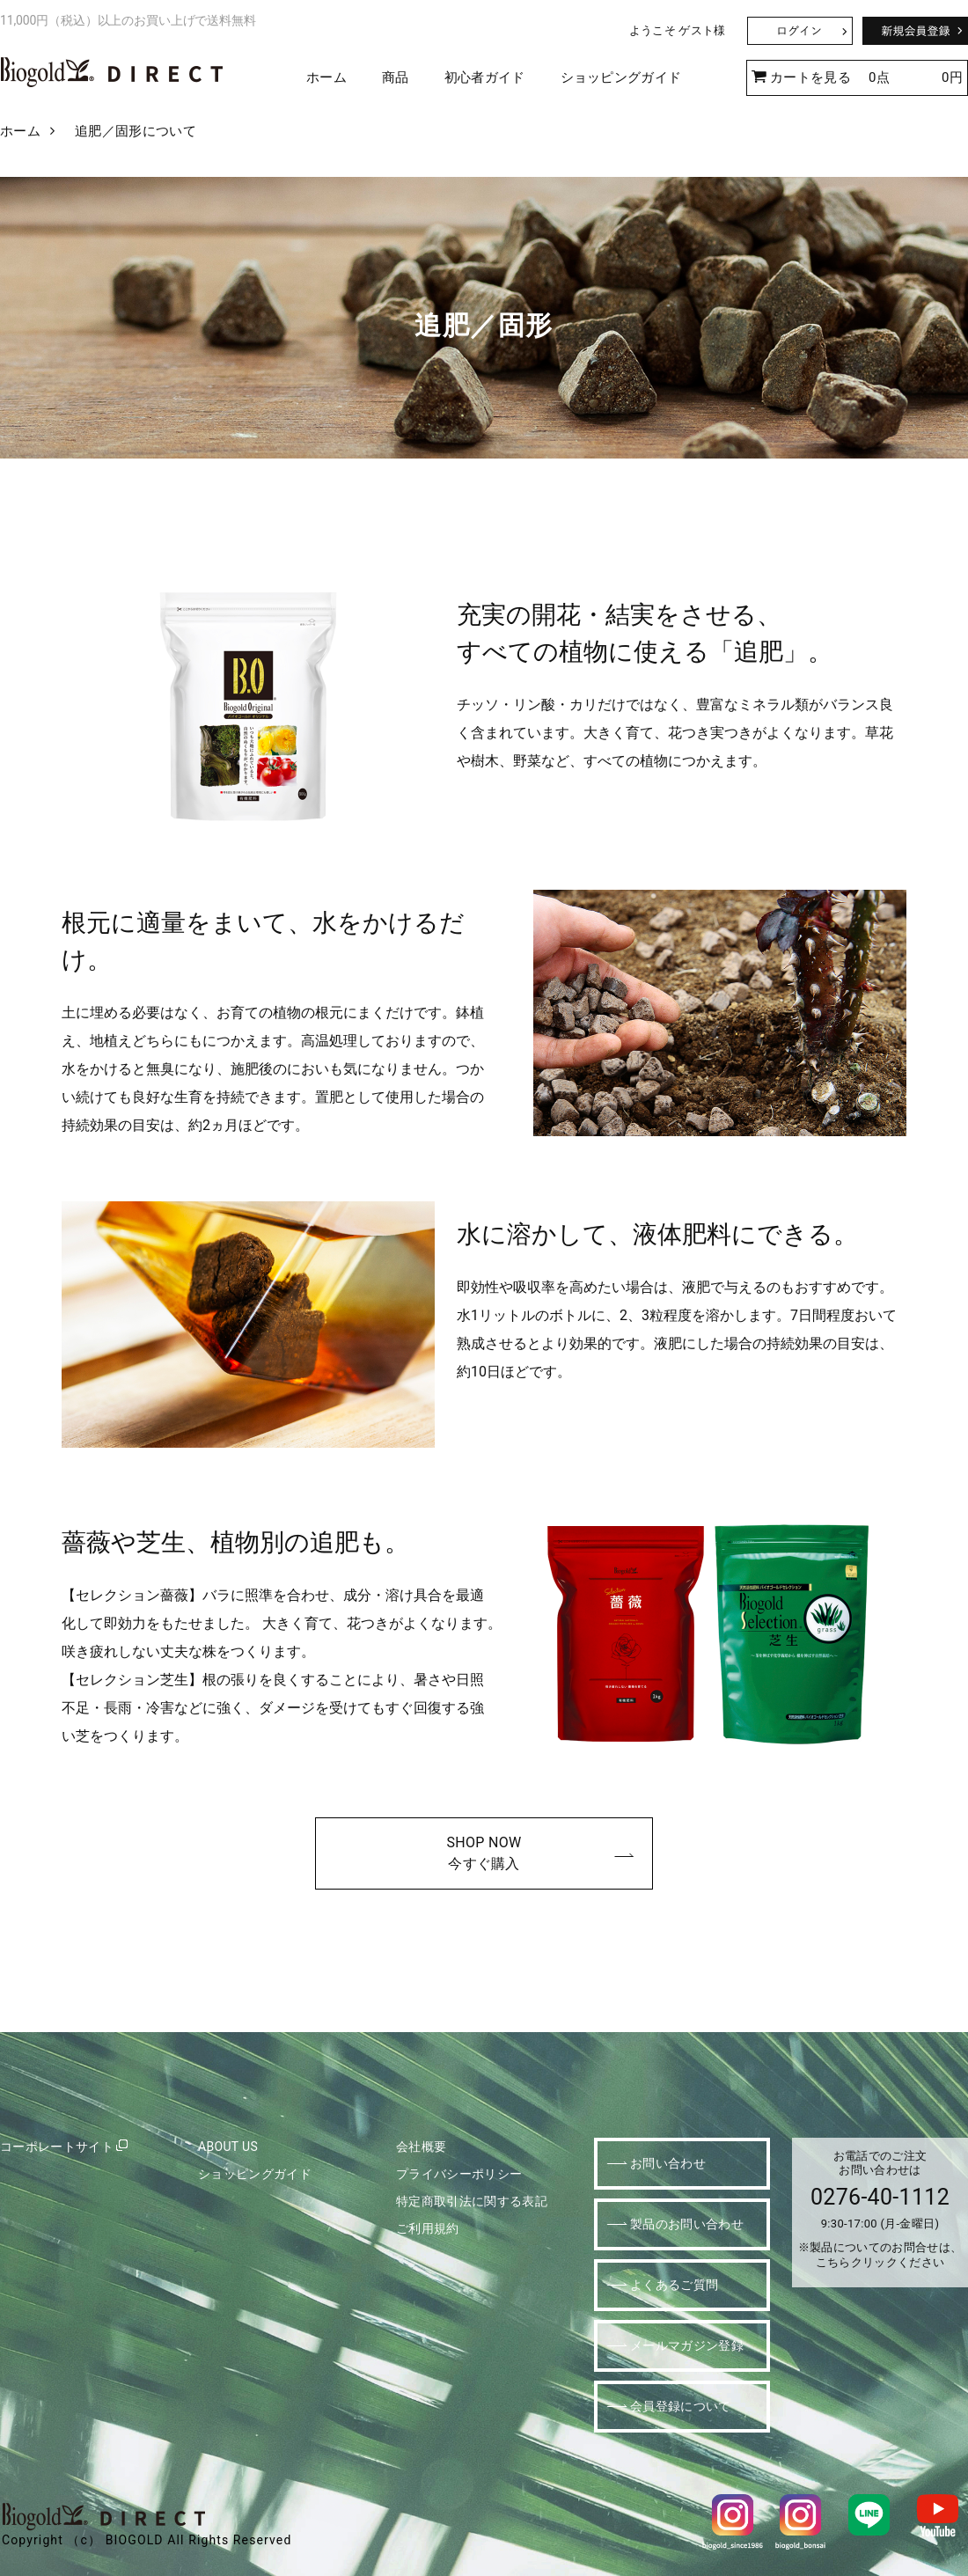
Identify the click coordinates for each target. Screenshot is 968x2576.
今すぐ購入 (484, 1863)
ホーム (326, 77)
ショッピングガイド (621, 77)
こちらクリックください (880, 2262)
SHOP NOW (483, 1842)
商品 (395, 77)
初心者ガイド (484, 77)
